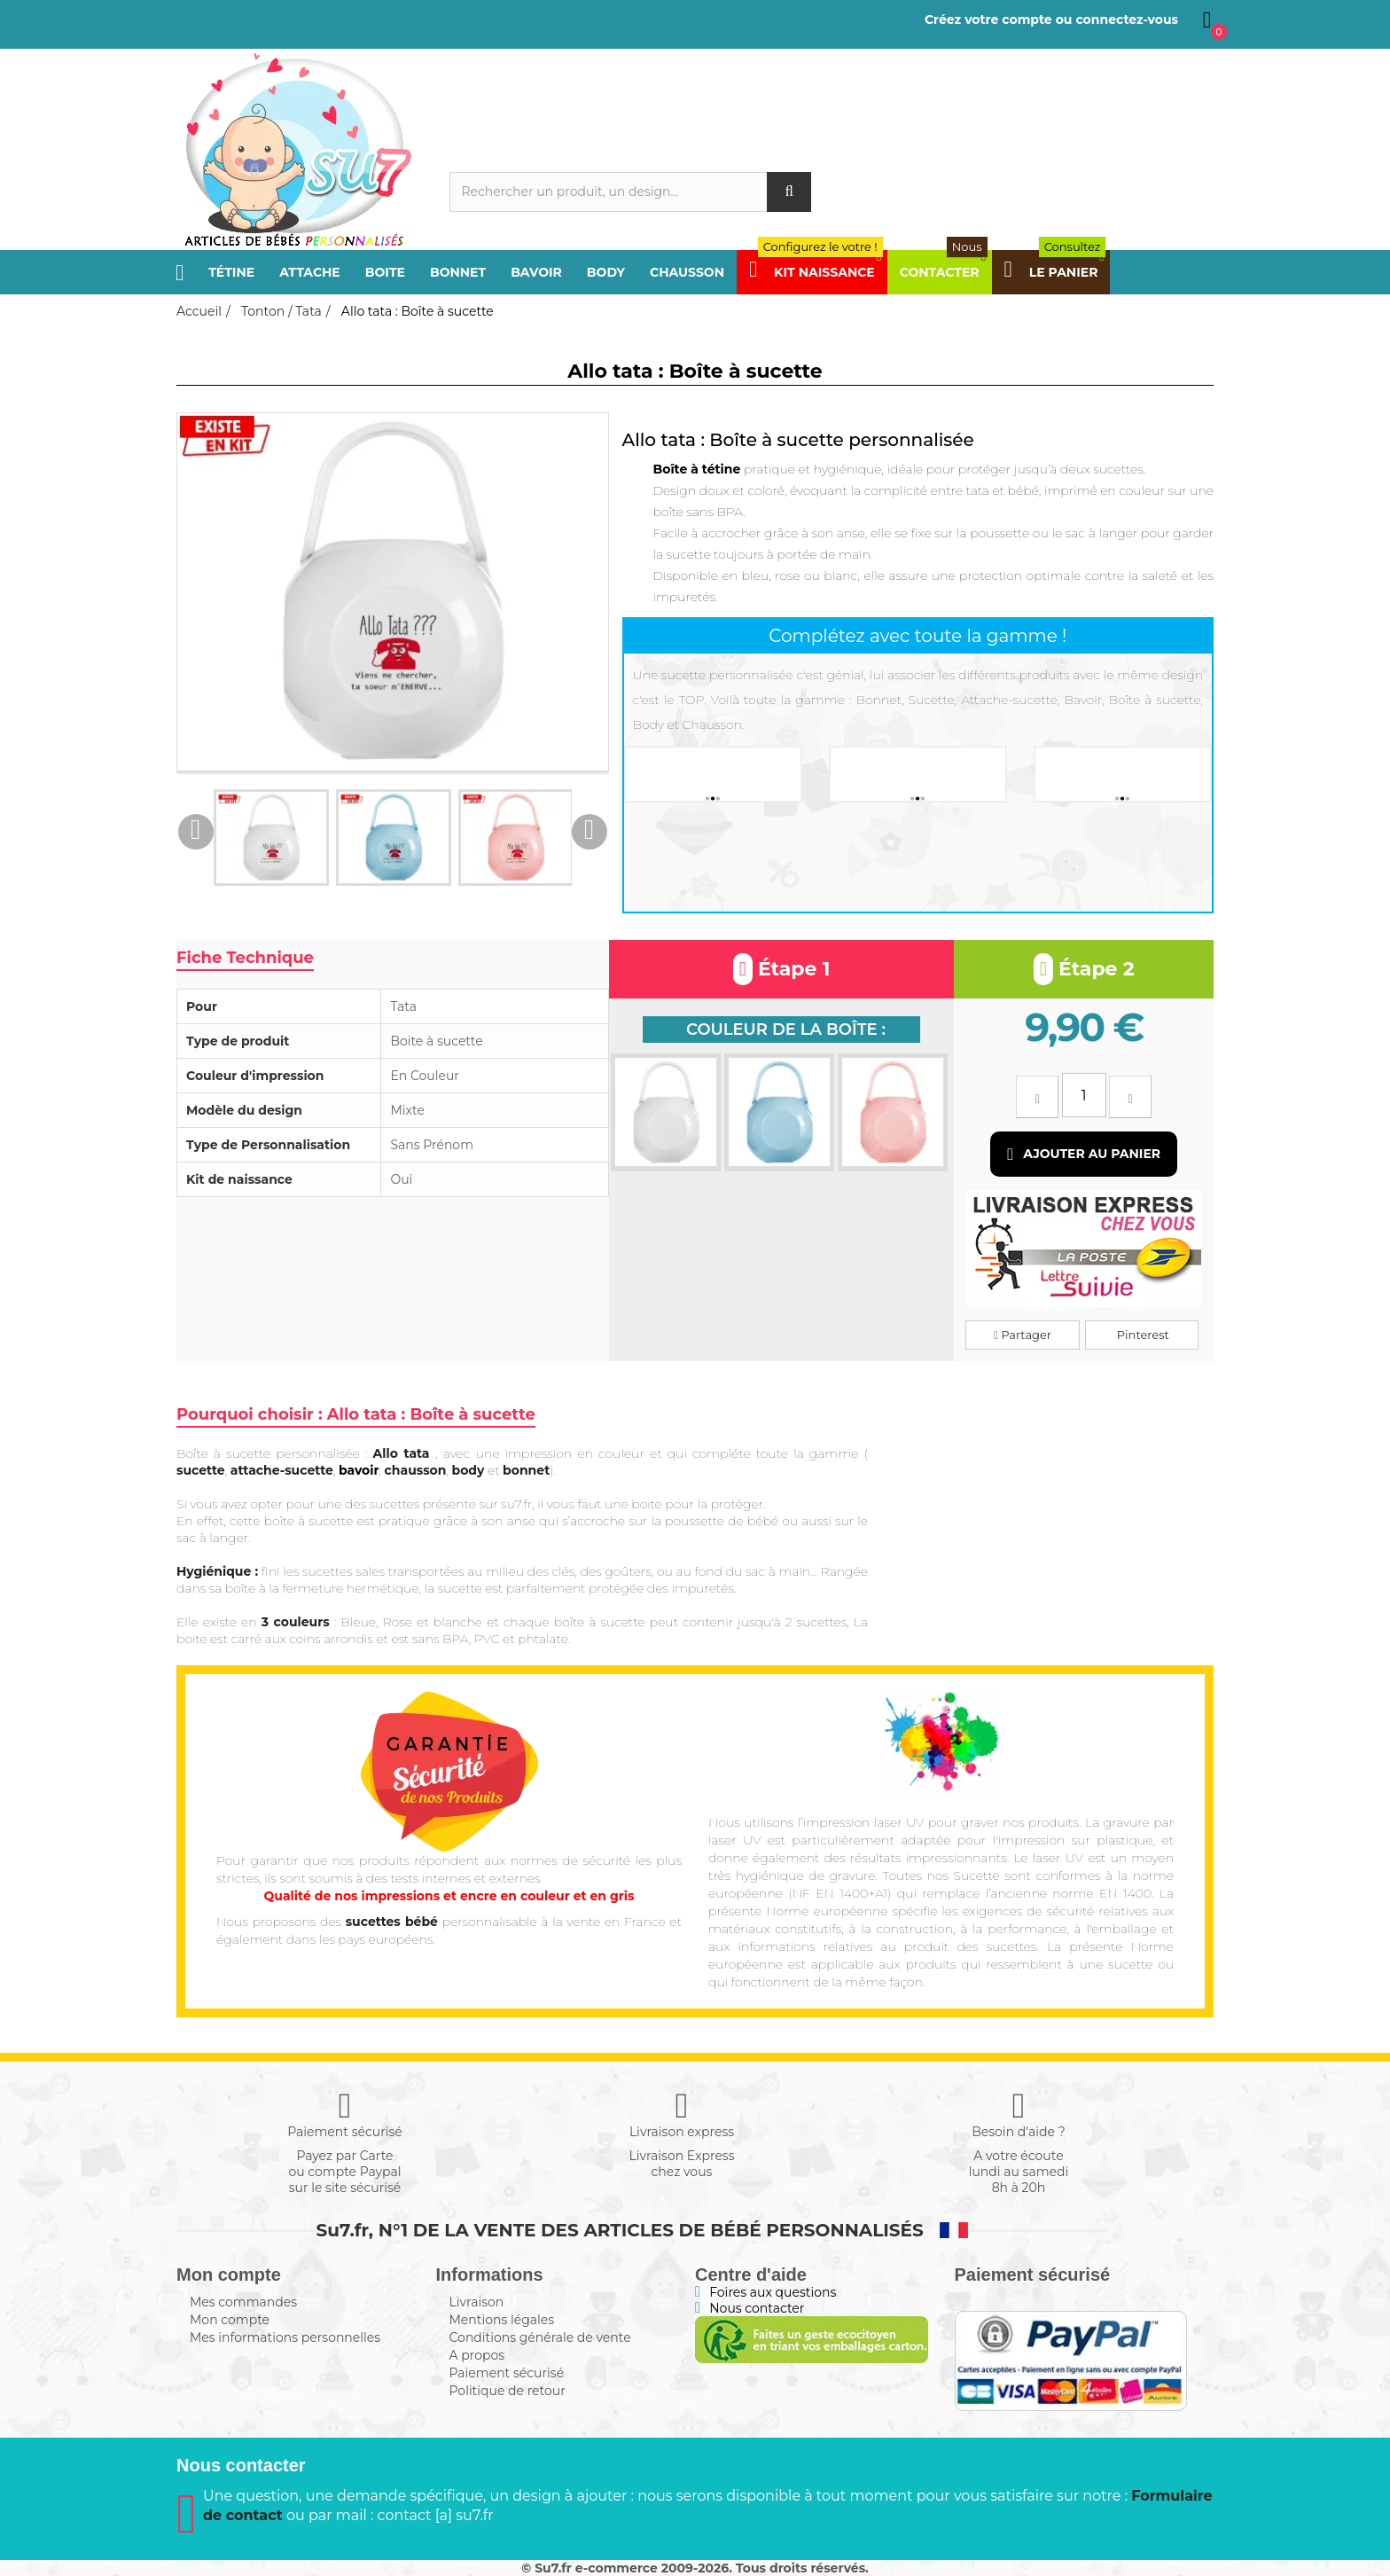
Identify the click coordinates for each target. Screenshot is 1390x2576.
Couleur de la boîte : (786, 1029)
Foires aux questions (772, 2292)
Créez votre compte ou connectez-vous (1051, 19)
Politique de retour (507, 2391)
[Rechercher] (630, 192)
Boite (385, 272)
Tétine (231, 272)
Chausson (687, 272)
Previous (196, 832)
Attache (309, 272)
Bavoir (536, 272)
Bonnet (458, 272)
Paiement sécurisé (507, 2373)
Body (606, 272)
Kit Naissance (816, 272)
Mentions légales (502, 2320)
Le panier (1055, 272)
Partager (1022, 1334)
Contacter (944, 272)
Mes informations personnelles (285, 2337)
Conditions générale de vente (540, 2337)
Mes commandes (243, 2302)
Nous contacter (756, 2308)
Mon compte (229, 2320)
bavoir (359, 1470)
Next (589, 832)
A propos (477, 2355)
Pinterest (1140, 1334)
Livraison (476, 2302)
